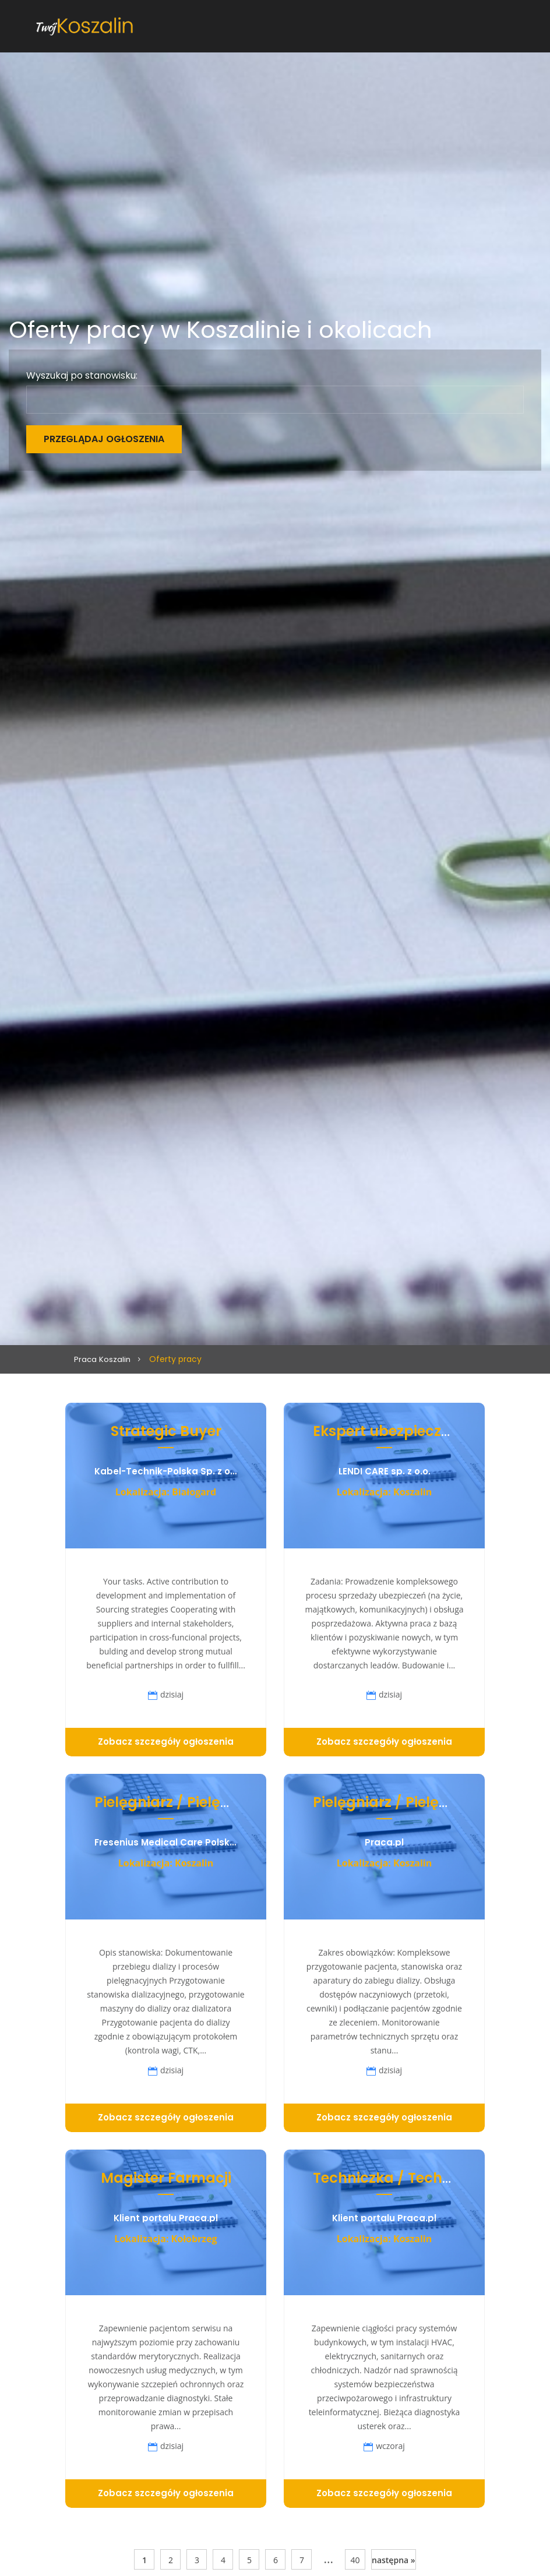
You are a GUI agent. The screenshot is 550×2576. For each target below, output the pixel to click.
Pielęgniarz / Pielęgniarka (404, 1802)
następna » (393, 2560)
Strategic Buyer (166, 1431)
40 (354, 2560)
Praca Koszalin (103, 1359)
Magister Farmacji (166, 2177)
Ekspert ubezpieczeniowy (402, 1431)
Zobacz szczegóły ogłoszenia (166, 1741)
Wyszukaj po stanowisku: (82, 376)
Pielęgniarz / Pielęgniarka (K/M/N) (217, 1802)
